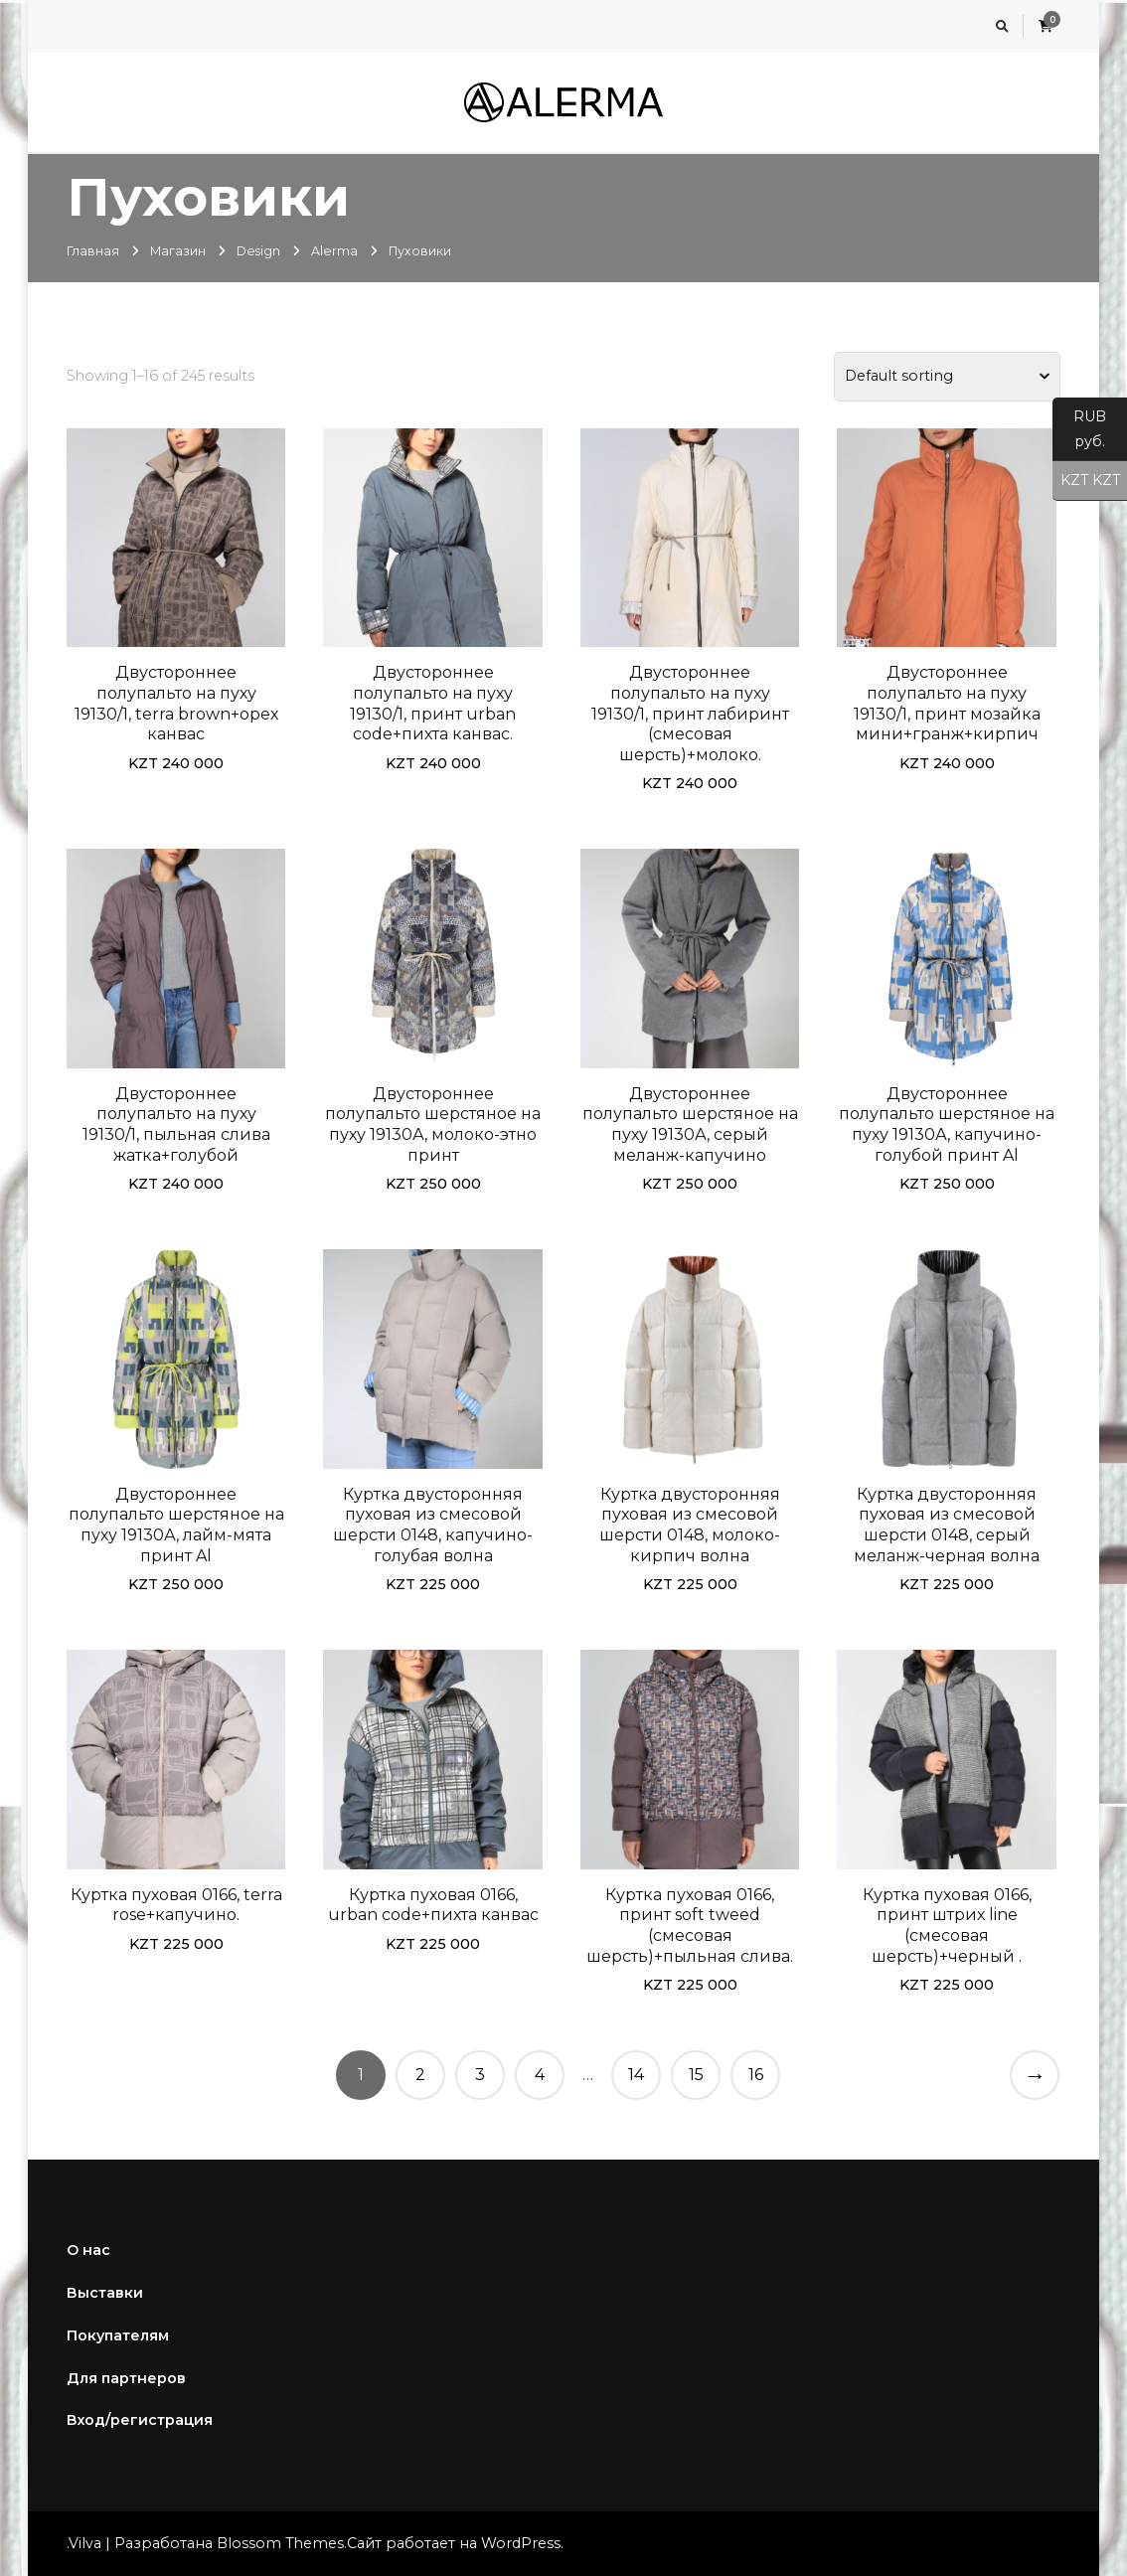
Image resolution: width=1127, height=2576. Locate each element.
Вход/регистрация (140, 2420)
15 (696, 2074)
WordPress (521, 2543)
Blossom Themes (280, 2543)
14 (636, 2074)
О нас (88, 2250)
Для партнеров (126, 2378)
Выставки (105, 2293)
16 (755, 2074)
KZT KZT (1086, 481)
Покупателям (118, 2335)
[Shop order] (947, 377)
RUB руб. (1079, 434)
